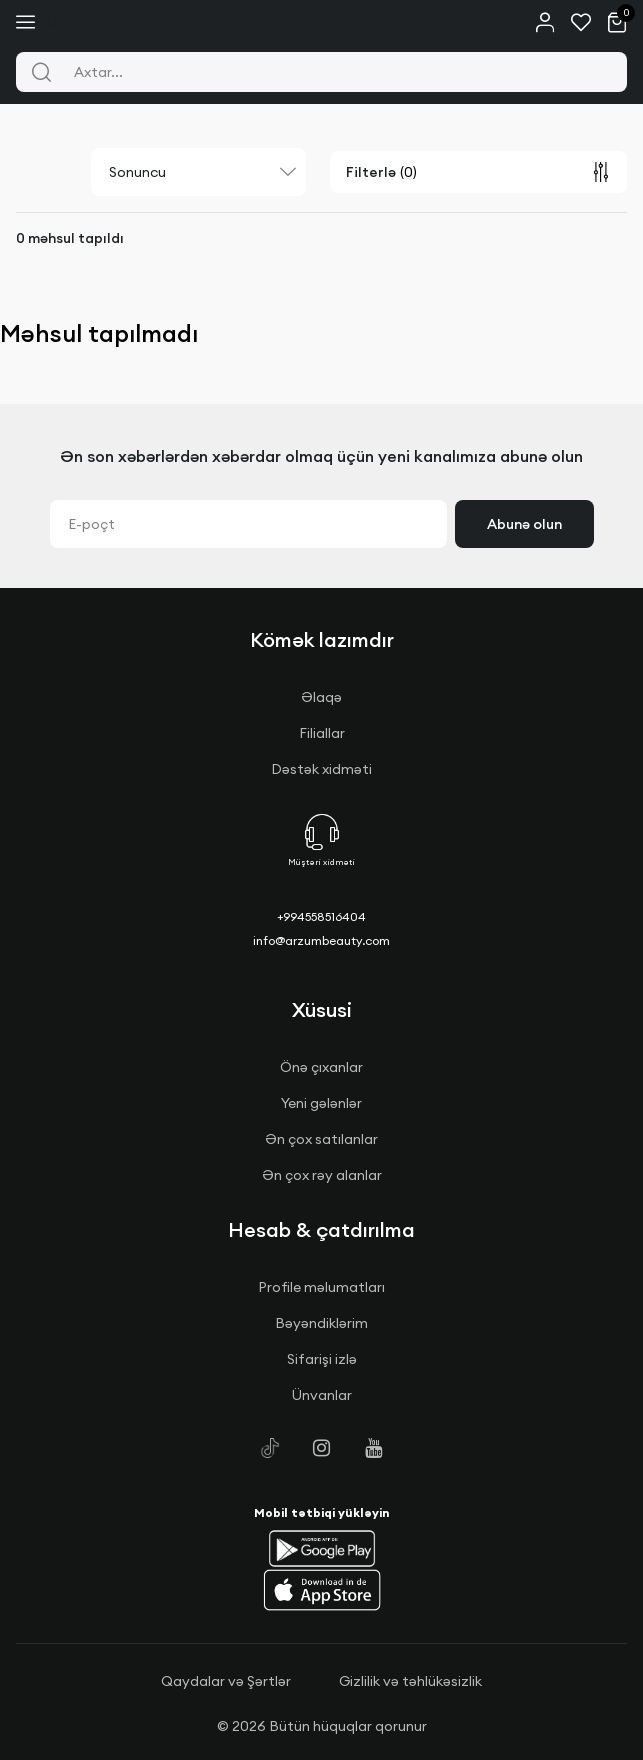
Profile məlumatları (321, 1287)
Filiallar (322, 733)
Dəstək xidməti (321, 769)
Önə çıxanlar (321, 1067)
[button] (322, 1548)
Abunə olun (524, 524)
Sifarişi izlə (322, 1359)
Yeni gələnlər (321, 1103)
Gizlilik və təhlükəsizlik (410, 1681)
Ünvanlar (322, 1395)
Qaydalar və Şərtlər (226, 1681)
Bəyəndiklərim (321, 1323)
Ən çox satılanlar (321, 1139)
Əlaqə (321, 697)
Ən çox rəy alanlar (322, 1175)
